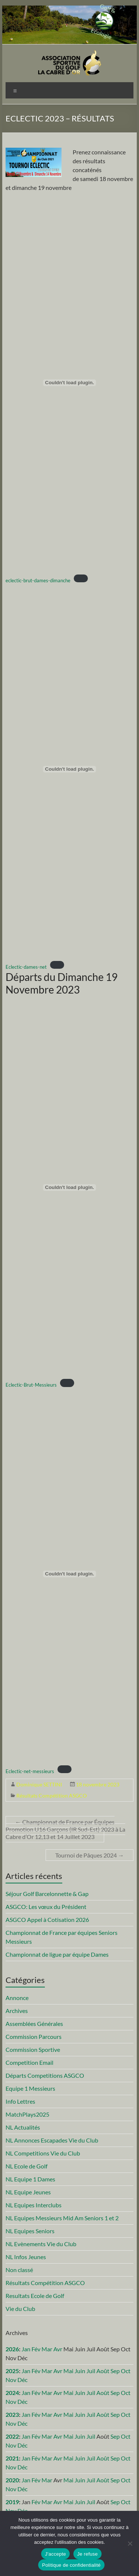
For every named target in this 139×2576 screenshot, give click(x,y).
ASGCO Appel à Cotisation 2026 (47, 1919)
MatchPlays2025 (27, 2114)
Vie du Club (20, 2308)
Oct (125, 2370)
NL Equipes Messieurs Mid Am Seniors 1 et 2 (62, 2217)
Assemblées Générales (34, 2023)
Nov (11, 2379)
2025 (12, 2370)
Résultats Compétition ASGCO (51, 1795)
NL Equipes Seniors (30, 2230)
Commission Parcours (34, 2036)
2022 (12, 2436)
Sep (115, 2370)
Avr (57, 2348)
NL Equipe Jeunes (28, 2191)
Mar (47, 2348)
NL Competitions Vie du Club (43, 2153)
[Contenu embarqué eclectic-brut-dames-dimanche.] (70, 383)
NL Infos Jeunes (26, 2256)
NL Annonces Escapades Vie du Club (52, 2140)
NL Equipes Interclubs (34, 2204)
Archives (17, 2010)
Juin (80, 2370)
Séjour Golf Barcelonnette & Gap (47, 1893)
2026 (12, 2348)
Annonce (17, 1997)
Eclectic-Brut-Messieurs (31, 1385)
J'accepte (55, 2554)
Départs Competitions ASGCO (45, 2075)
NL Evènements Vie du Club (41, 2243)
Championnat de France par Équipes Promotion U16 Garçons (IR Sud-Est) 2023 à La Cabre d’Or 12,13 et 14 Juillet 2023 (65, 1829)
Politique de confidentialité (71, 2565)
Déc (22, 2379)
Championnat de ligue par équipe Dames (57, 1954)
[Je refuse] (129, 2543)
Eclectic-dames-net (26, 967)
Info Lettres (20, 2101)
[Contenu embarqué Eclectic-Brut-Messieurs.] (70, 1187)
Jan (25, 2348)
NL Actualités (23, 2127)
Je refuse (87, 2554)
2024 (12, 2392)
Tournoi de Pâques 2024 (89, 1855)
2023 (12, 2414)
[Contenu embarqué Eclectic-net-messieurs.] (70, 1574)
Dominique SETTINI (39, 1784)
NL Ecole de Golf (26, 2166)
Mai (68, 2370)
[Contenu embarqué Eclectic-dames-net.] (70, 769)
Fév (36, 2348)
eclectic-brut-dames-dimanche (38, 580)
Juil (90, 2370)
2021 (12, 2458)
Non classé (19, 2269)
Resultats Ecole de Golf (35, 2295)
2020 (12, 2479)
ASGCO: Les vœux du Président (46, 1906)
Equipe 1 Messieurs (30, 2088)
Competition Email (29, 2062)
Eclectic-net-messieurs (30, 1771)
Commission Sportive (33, 2049)
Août (102, 2370)
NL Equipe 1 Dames (30, 2179)
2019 (12, 2501)
